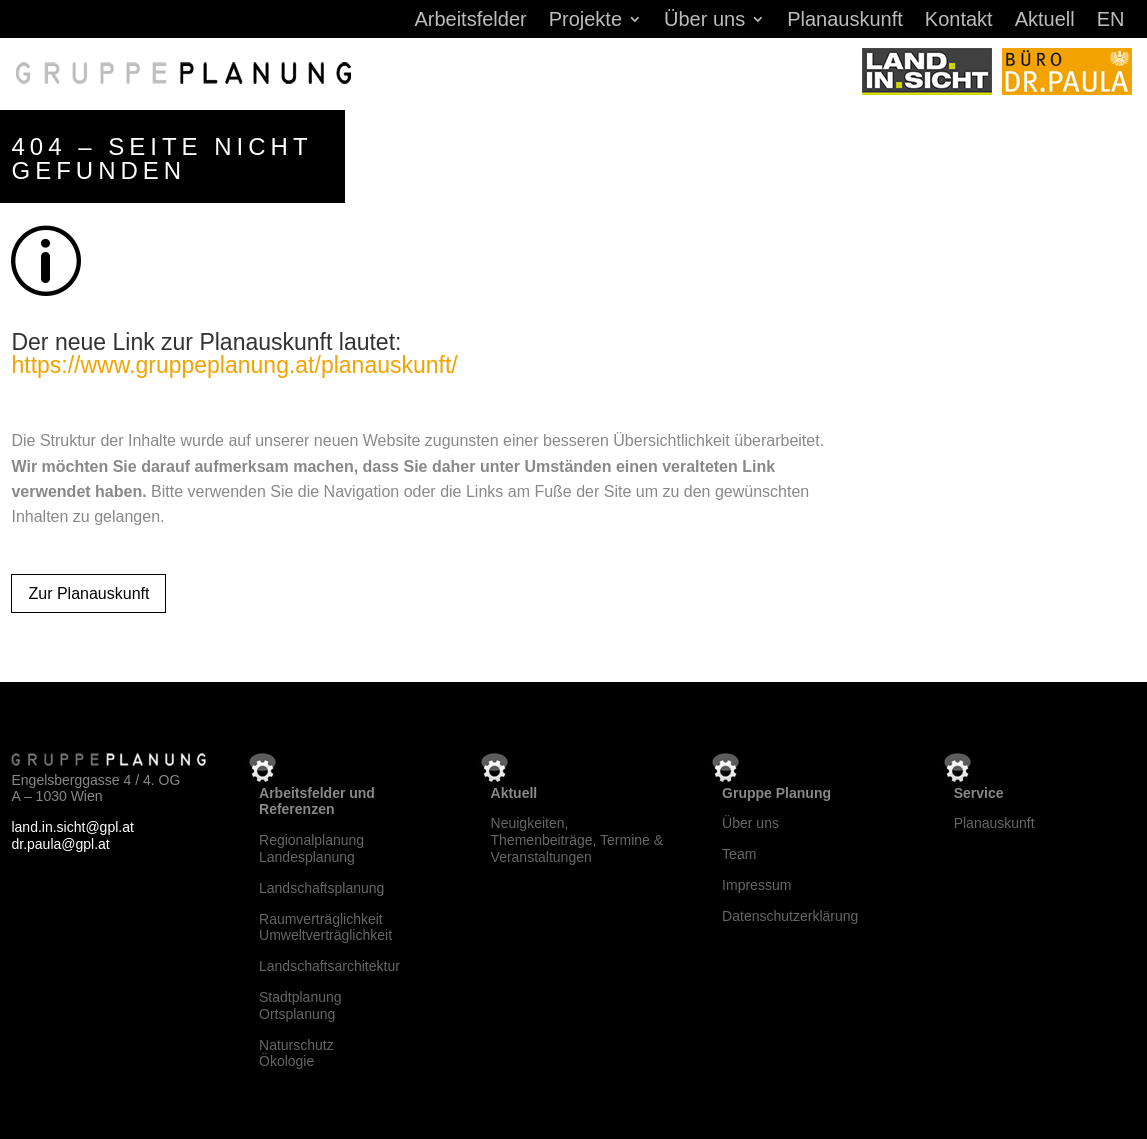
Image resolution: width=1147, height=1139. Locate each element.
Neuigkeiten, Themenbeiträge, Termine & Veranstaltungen (577, 840)
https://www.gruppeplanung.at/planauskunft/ (234, 365)
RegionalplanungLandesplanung (311, 848)
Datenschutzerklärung (790, 916)
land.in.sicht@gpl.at (72, 827)
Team (739, 854)
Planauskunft (845, 21)
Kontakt (959, 21)
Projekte (585, 21)
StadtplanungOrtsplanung (300, 1005)
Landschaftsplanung (321, 888)
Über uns (704, 21)
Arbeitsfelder (470, 21)
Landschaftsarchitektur (329, 966)
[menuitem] (1111, 23)
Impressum (756, 885)
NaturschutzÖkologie (296, 1053)
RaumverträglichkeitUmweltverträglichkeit (325, 927)
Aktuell (1045, 21)
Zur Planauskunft (88, 593)
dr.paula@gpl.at (60, 844)
